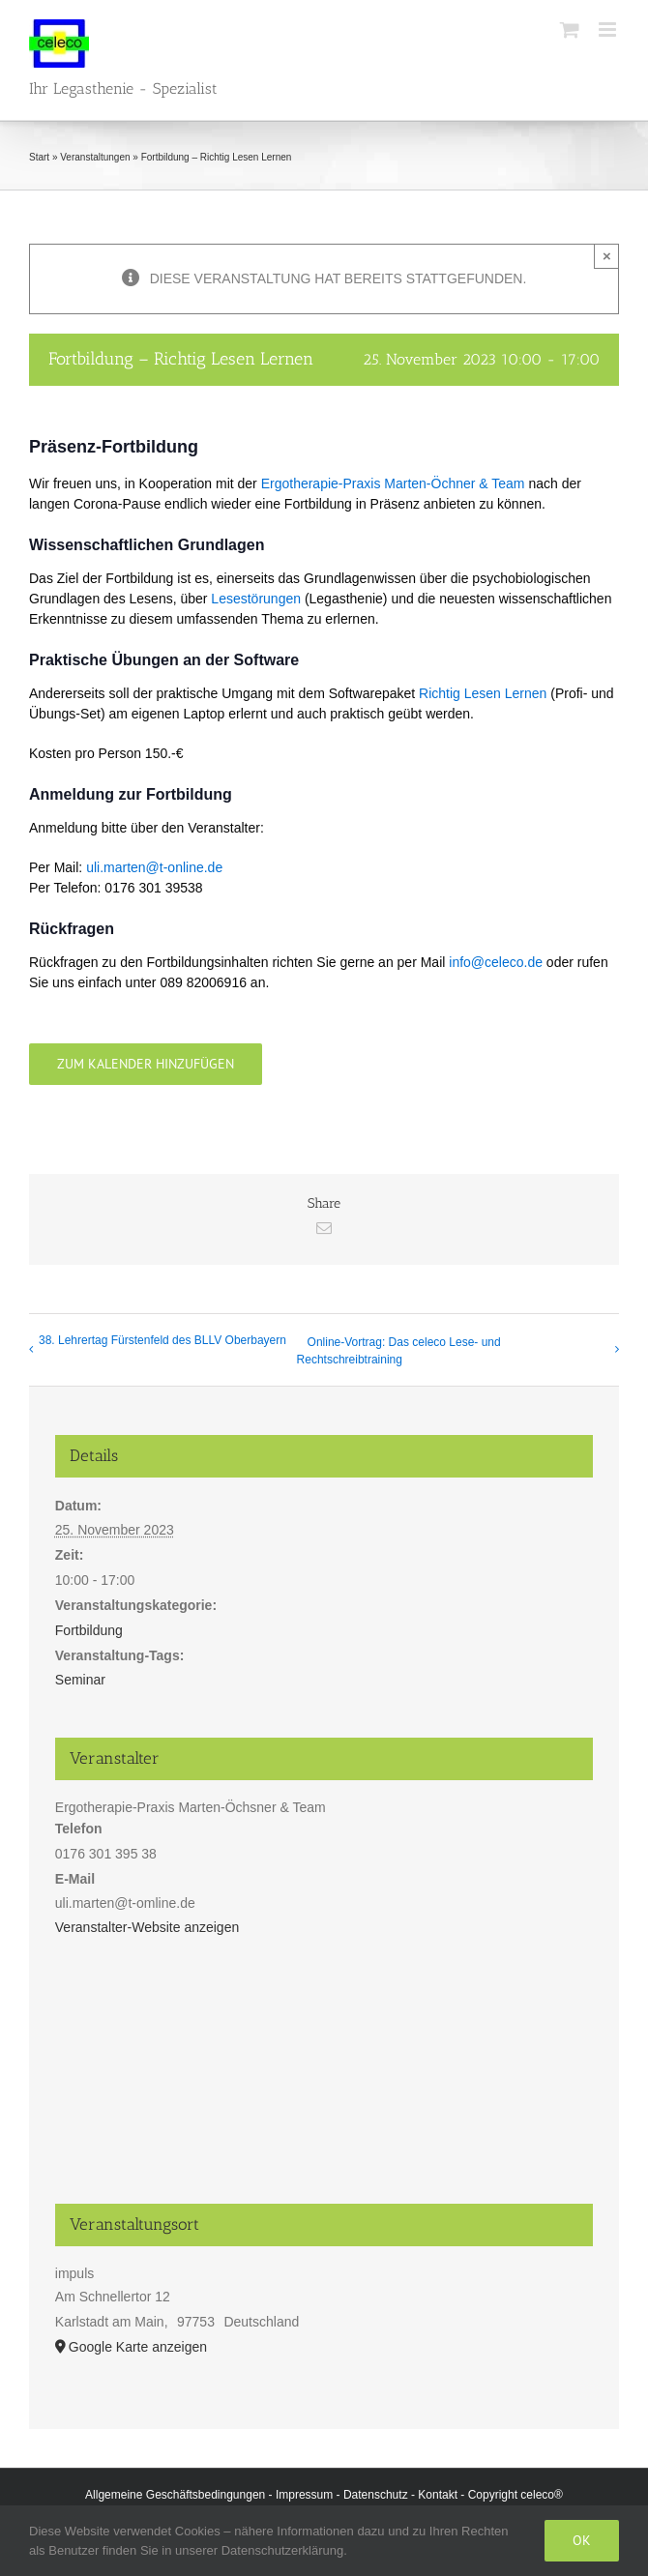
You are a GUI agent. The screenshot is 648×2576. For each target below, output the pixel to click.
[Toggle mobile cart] (569, 29)
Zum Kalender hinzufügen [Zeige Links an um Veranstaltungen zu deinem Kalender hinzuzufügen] (145, 1064)
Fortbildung (89, 1630)
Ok (582, 2540)
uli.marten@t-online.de (154, 867)
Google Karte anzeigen (138, 2347)
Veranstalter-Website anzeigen (147, 1927)
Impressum (304, 2495)
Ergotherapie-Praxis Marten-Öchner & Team (393, 483)
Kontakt (437, 2495)
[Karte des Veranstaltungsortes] (324, 2081)
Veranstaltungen (95, 157)
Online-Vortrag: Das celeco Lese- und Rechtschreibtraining (399, 1350)
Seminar (80, 1679)
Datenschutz (375, 2495)
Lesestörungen (256, 598)
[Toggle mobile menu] (609, 29)
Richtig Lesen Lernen (482, 693)
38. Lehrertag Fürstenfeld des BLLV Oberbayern (162, 1340)
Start (39, 157)
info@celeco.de (496, 962)
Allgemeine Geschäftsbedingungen (175, 2495)
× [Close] (607, 256)
